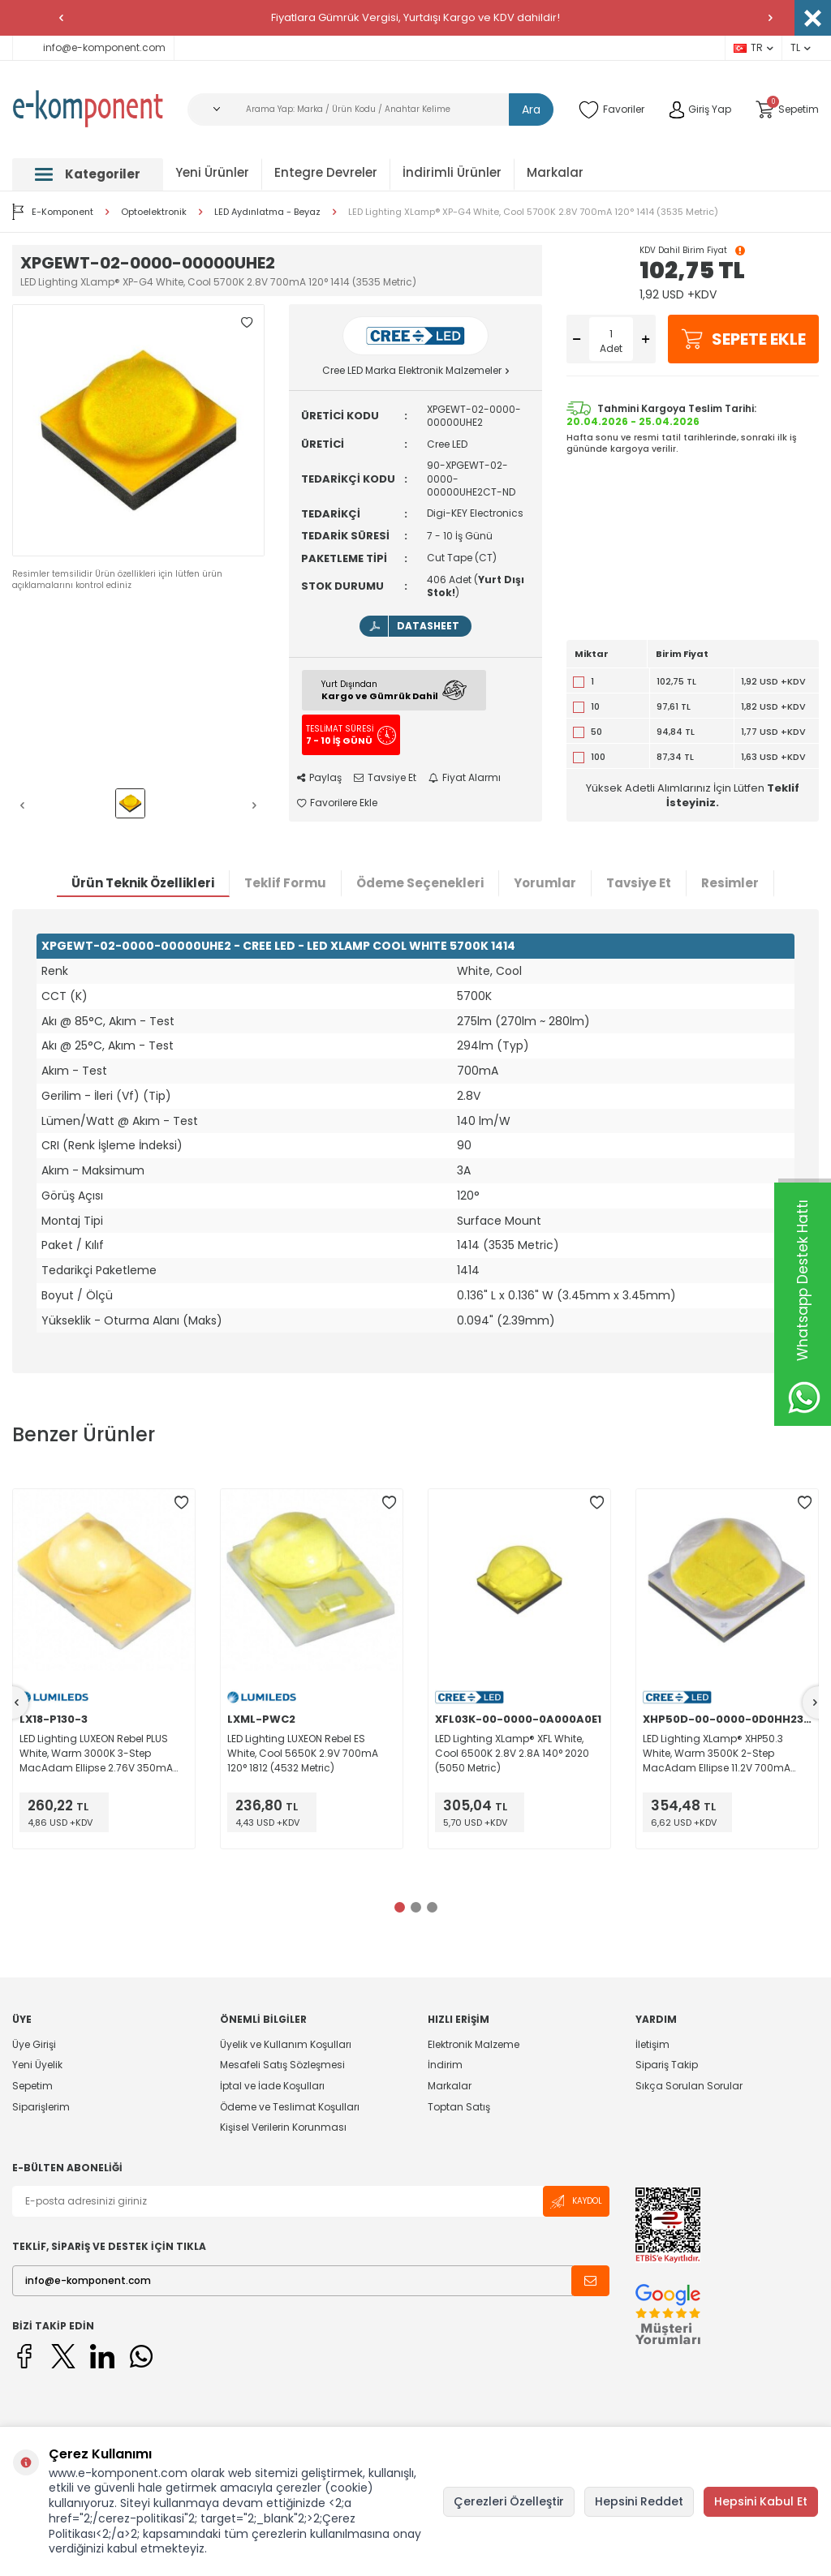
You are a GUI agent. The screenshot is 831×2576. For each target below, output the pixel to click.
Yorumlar (545, 882)
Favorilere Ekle (337, 802)
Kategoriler (87, 173)
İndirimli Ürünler (452, 172)
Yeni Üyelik (37, 2065)
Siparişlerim (41, 2107)
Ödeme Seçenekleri (420, 882)
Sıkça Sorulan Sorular (689, 2086)
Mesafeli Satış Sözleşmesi (282, 2065)
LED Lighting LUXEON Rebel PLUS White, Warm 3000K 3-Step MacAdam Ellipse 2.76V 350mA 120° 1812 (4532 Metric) (96, 1753)
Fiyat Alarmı (464, 777)
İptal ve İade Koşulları (272, 2086)
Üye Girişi (34, 2044)
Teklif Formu (285, 882)
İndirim (445, 2065)
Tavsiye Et (385, 777)
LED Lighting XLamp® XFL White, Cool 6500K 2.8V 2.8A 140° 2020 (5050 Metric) (512, 1753)
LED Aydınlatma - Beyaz (267, 212)
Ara (531, 109)
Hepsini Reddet (639, 2501)
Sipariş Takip (666, 2065)
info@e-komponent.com (93, 47)
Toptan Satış (459, 2107)
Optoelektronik (154, 212)
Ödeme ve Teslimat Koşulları (290, 2107)
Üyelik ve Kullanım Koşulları (285, 2044)
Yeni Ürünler (212, 172)
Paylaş (319, 777)
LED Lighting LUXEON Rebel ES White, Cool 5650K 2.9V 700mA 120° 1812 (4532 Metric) (302, 1753)
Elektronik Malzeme (473, 2044)
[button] (61, 18)
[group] (138, 430)
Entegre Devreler (325, 172)
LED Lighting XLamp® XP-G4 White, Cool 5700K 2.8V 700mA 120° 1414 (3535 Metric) (533, 212)
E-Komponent (52, 212)
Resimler (730, 882)
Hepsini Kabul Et (760, 2501)
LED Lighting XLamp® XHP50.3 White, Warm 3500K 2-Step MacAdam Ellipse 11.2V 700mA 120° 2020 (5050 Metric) (716, 1753)
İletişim (652, 2044)
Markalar (555, 172)
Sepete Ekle (743, 339)
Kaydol (576, 2202)
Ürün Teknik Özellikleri (142, 882)
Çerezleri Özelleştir (509, 2501)
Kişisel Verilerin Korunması (283, 2127)
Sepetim (32, 2086)
